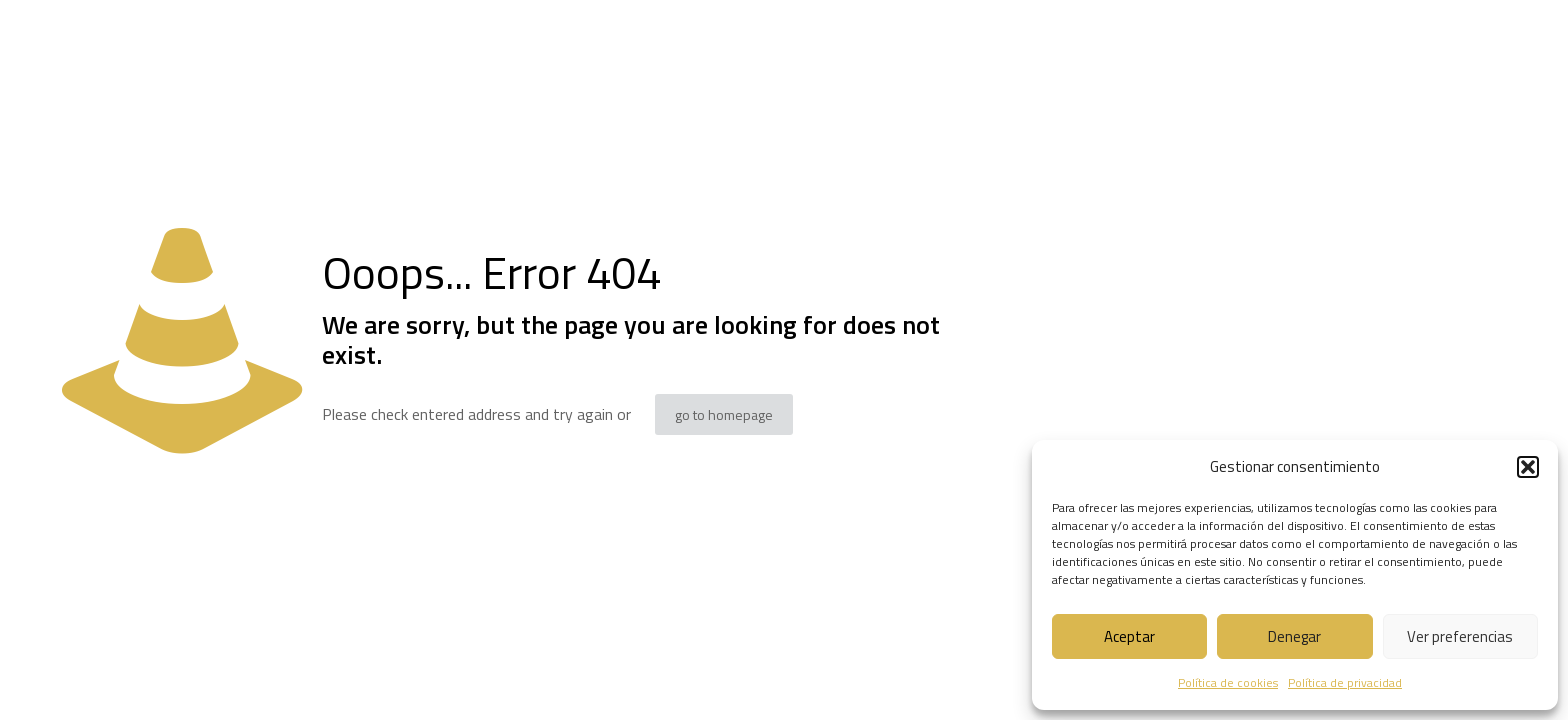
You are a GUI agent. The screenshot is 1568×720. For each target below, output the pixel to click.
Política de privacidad (1345, 682)
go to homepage (724, 414)
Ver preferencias (1460, 636)
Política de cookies (1228, 682)
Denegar (1294, 636)
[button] (1528, 467)
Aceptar (1129, 636)
